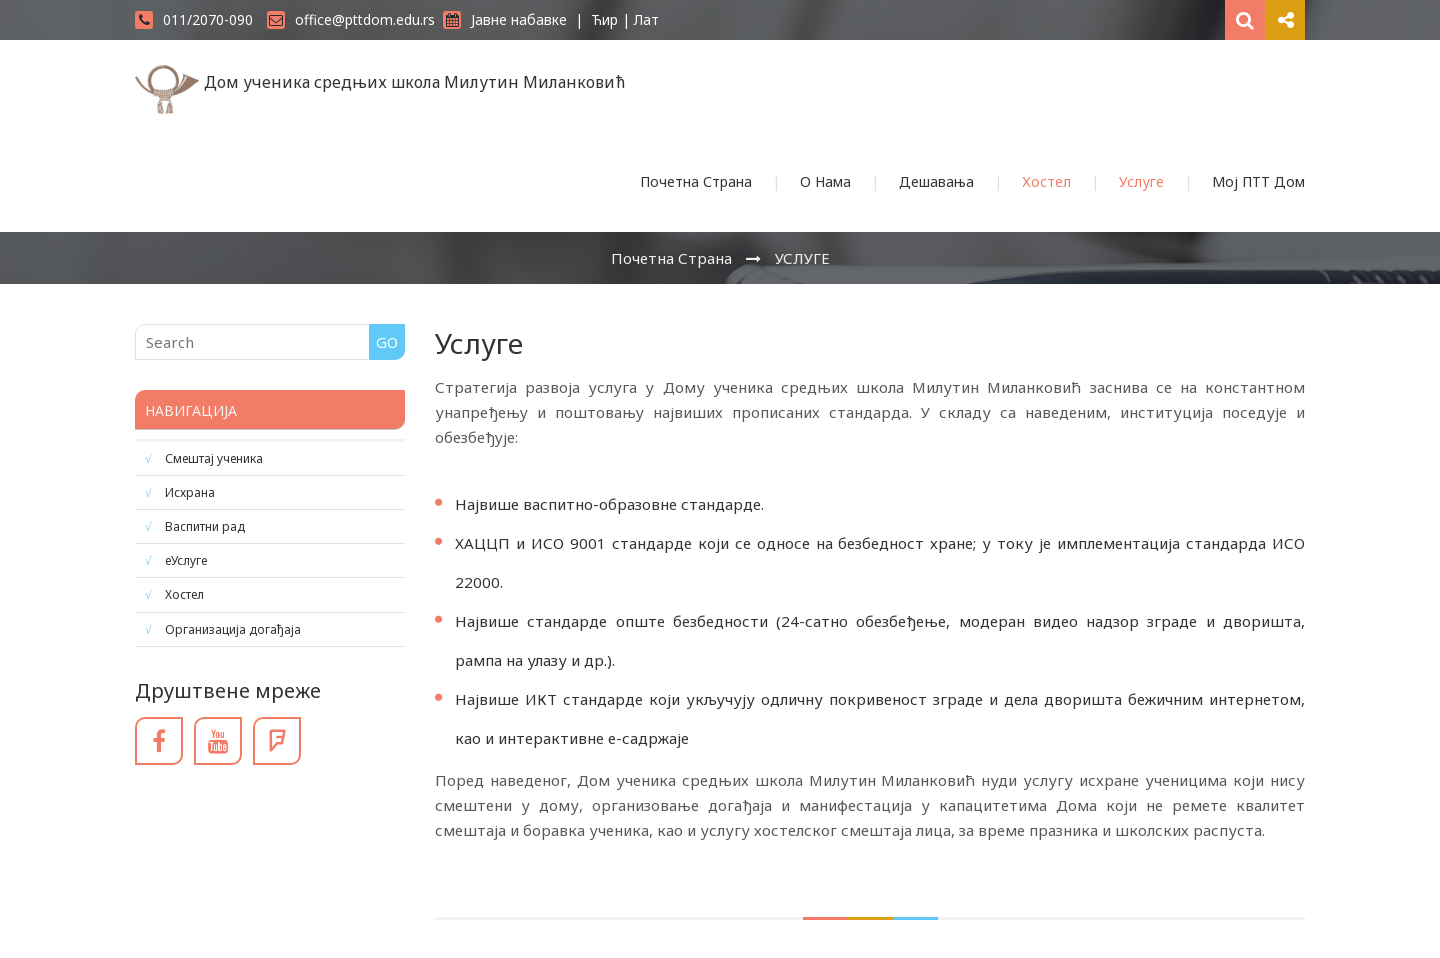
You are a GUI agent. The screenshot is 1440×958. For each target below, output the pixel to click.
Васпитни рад (205, 526)
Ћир (604, 19)
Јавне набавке (505, 19)
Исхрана (190, 492)
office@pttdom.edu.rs (351, 19)
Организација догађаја (233, 629)
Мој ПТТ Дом (1258, 181)
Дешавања (936, 181)
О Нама (825, 181)
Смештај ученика (214, 458)
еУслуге (186, 560)
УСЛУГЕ (802, 258)
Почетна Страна (696, 181)
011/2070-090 (194, 19)
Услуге (1141, 181)
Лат (646, 19)
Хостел (1046, 181)
